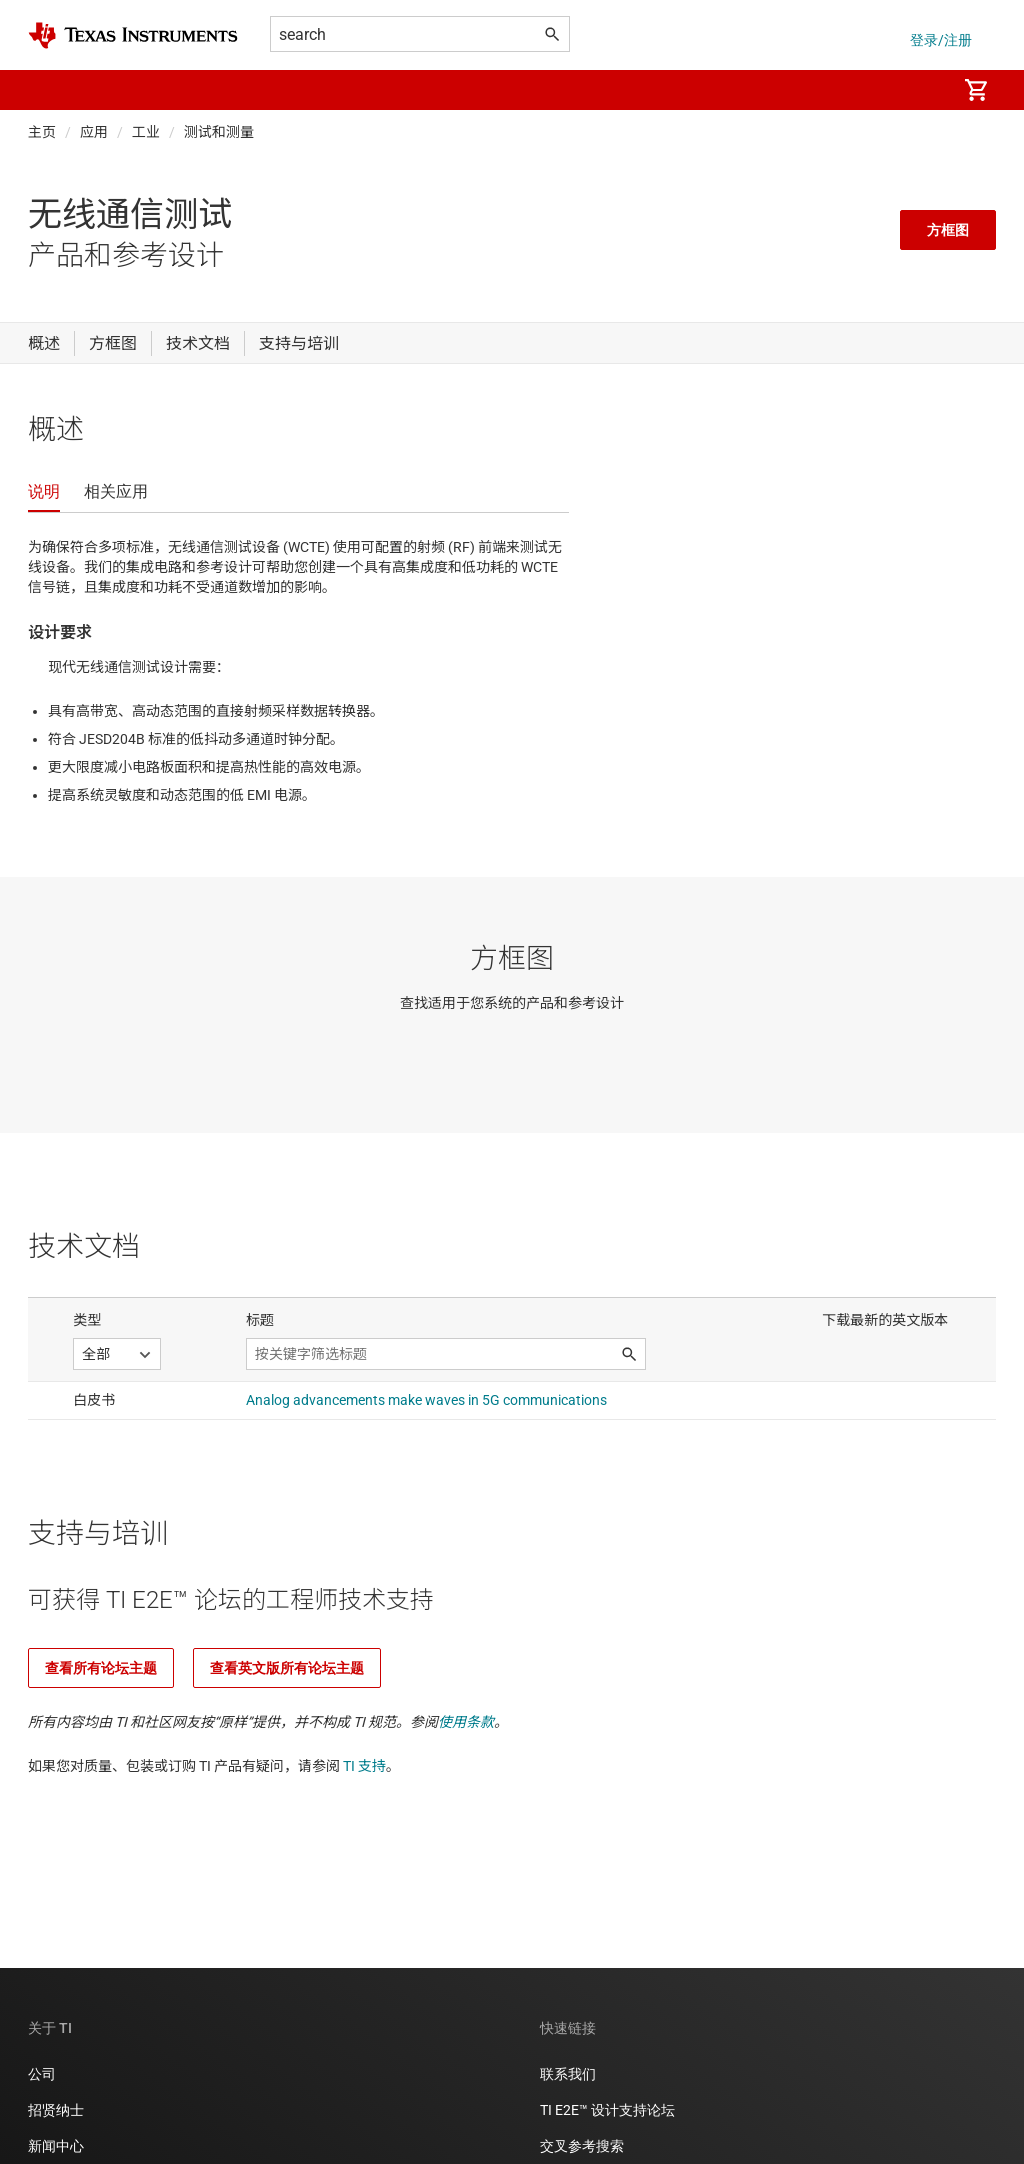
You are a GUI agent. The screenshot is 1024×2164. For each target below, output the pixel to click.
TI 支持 (364, 1766)
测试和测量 (219, 132)
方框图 (948, 230)
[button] (48, 90)
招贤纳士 (56, 2110)
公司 (42, 2074)
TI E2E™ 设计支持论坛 (607, 2110)
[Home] (133, 35)
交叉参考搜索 (582, 2146)
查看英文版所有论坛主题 (287, 1668)
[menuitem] (920, 90)
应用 (94, 132)
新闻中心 (56, 2146)
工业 (146, 132)
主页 (42, 132)
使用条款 (466, 1722)
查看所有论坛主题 (101, 1668)
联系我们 (568, 2074)
